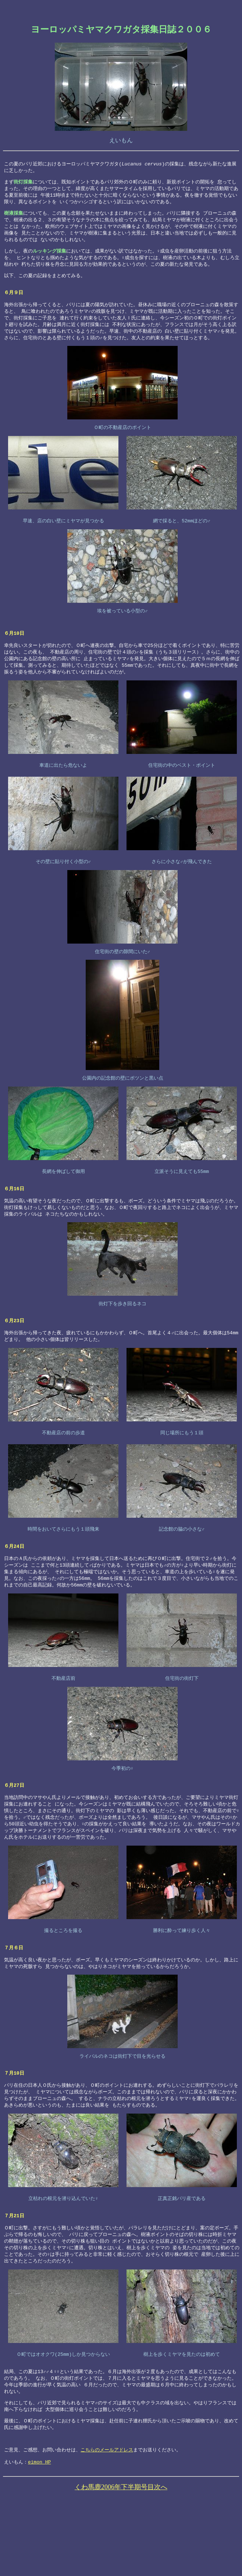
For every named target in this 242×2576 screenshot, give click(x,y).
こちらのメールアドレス (107, 2512)
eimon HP (39, 2526)
